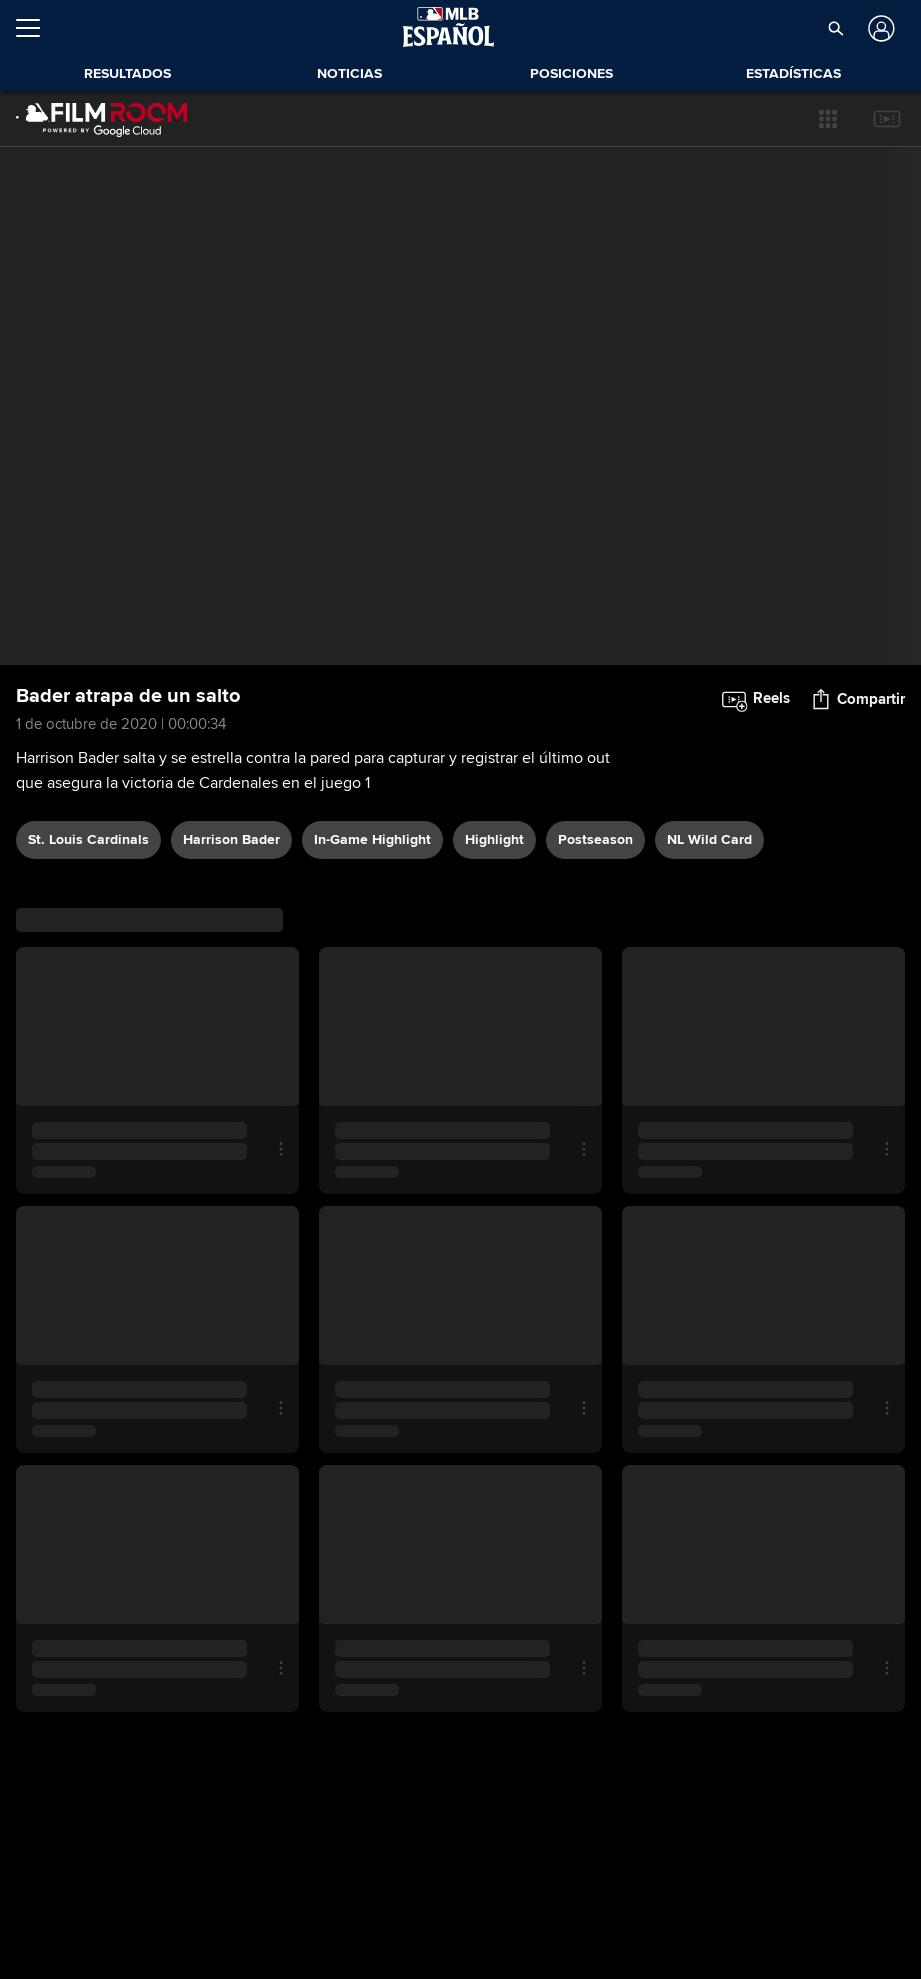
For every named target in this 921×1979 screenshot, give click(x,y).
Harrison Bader (231, 839)
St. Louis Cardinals (88, 839)
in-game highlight (372, 839)
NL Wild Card (709, 839)
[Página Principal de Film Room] (102, 119)
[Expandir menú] (36, 28)
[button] (836, 28)
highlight (494, 839)
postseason (595, 839)
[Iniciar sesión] (879, 28)
